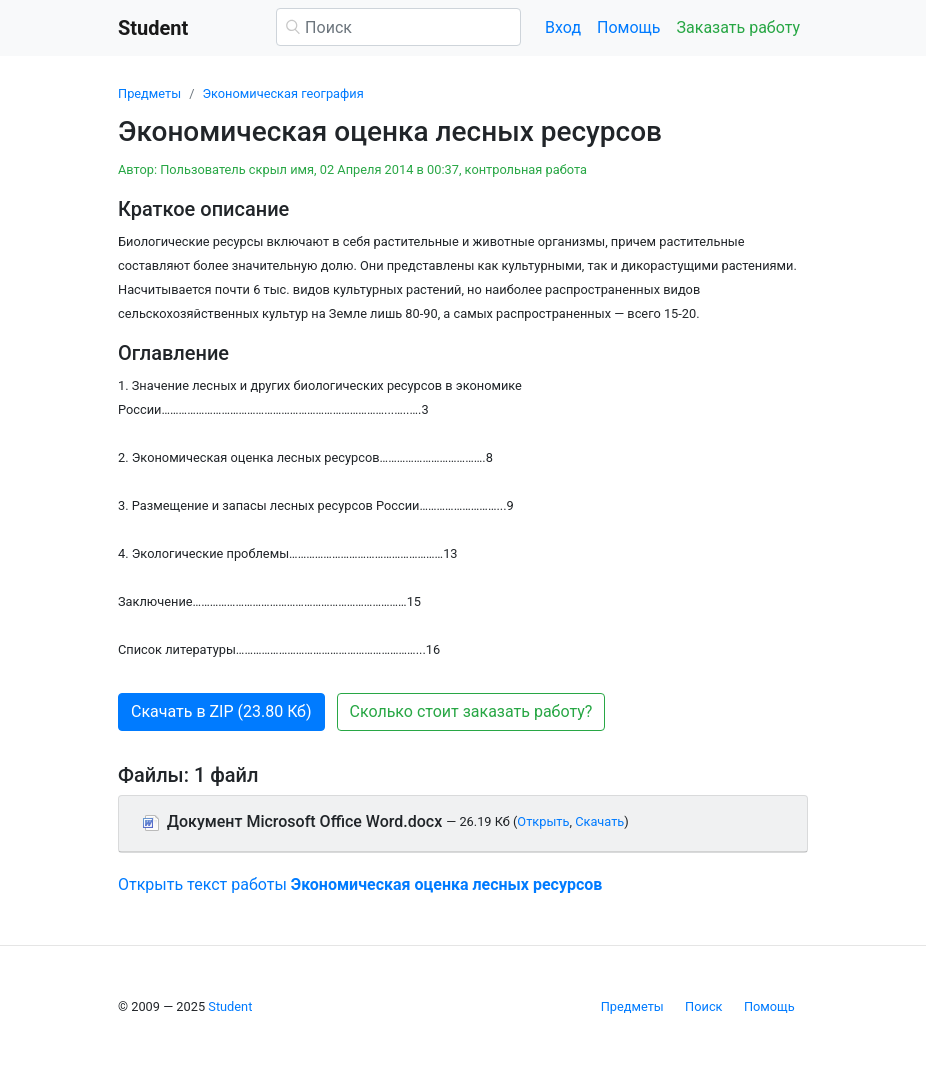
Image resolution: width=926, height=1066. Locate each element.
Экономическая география (282, 93)
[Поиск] (398, 27)
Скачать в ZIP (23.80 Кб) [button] (221, 711)
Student (230, 1006)
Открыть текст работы (360, 884)
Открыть (543, 821)
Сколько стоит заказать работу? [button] (471, 711)
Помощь (628, 27)
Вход (563, 27)
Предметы (149, 93)
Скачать (599, 821)
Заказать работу (738, 27)
